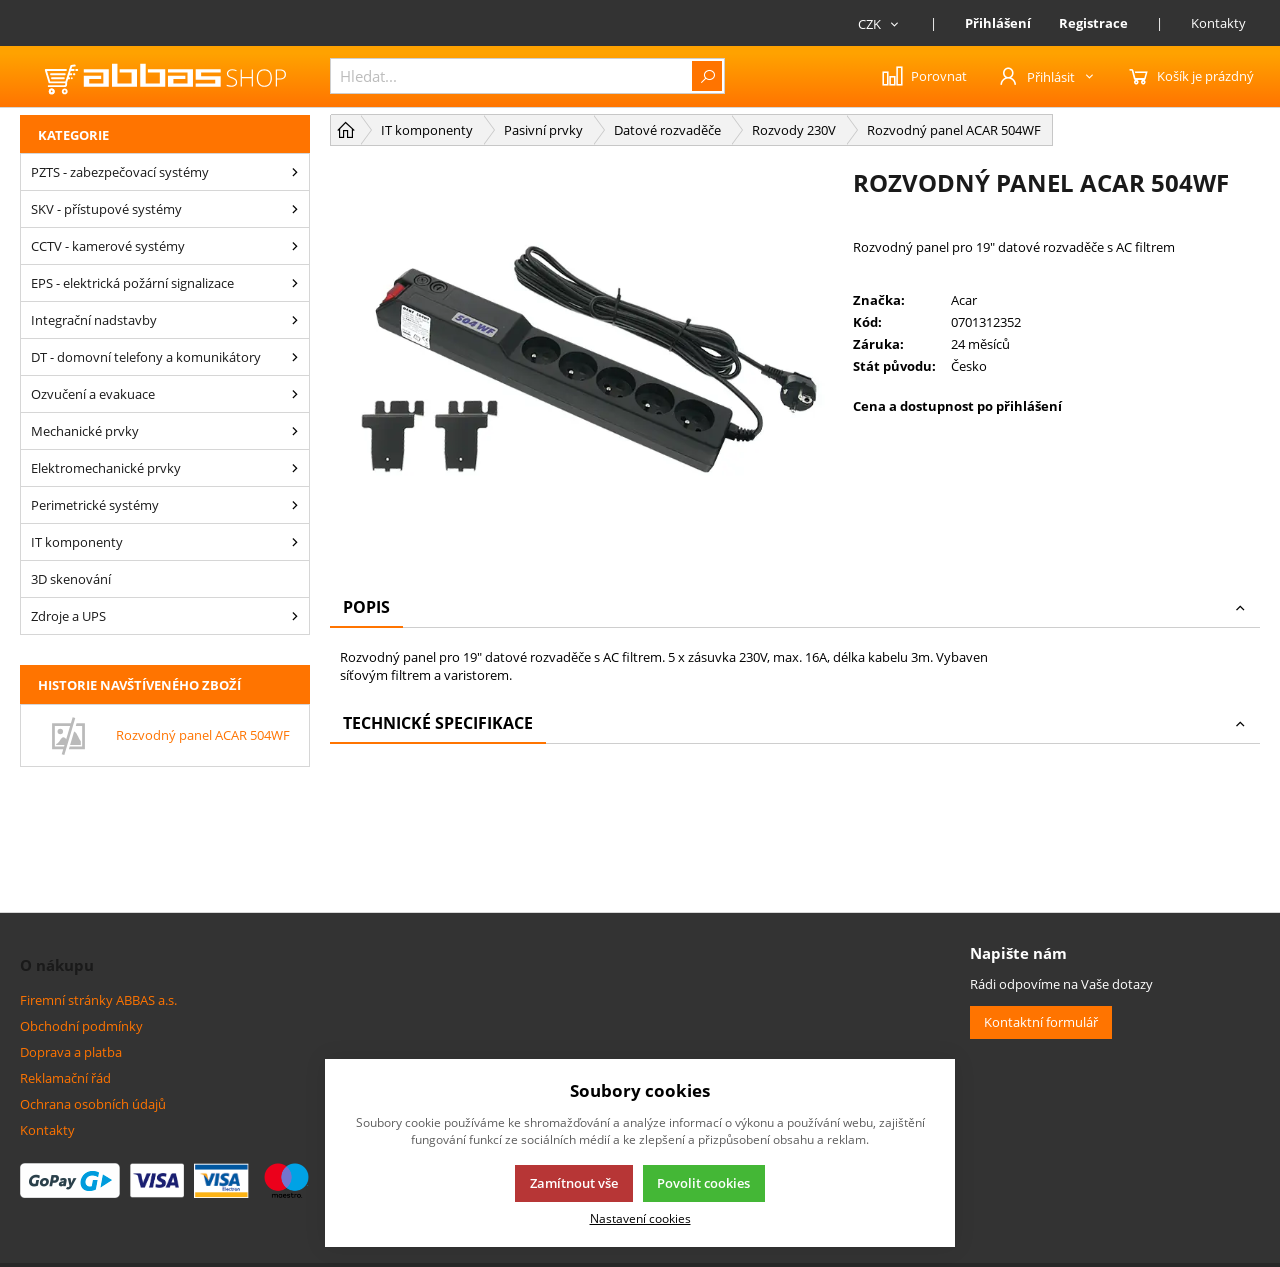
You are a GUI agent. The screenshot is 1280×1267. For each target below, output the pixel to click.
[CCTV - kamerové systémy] (295, 246)
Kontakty (1218, 23)
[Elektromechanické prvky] (295, 468)
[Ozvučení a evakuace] (295, 394)
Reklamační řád (65, 1078)
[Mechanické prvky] (295, 431)
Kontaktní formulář (1041, 1022)
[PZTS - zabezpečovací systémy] (295, 172)
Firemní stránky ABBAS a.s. (98, 1000)
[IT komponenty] (295, 542)
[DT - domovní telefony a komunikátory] (295, 357)
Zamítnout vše (574, 1183)
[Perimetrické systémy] (295, 505)
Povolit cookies (703, 1183)
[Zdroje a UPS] (295, 616)
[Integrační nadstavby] (295, 320)
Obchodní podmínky (81, 1026)
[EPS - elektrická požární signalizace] (295, 283)
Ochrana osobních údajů (93, 1104)
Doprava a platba (71, 1052)
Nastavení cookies (640, 1218)
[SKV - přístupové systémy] (295, 209)
